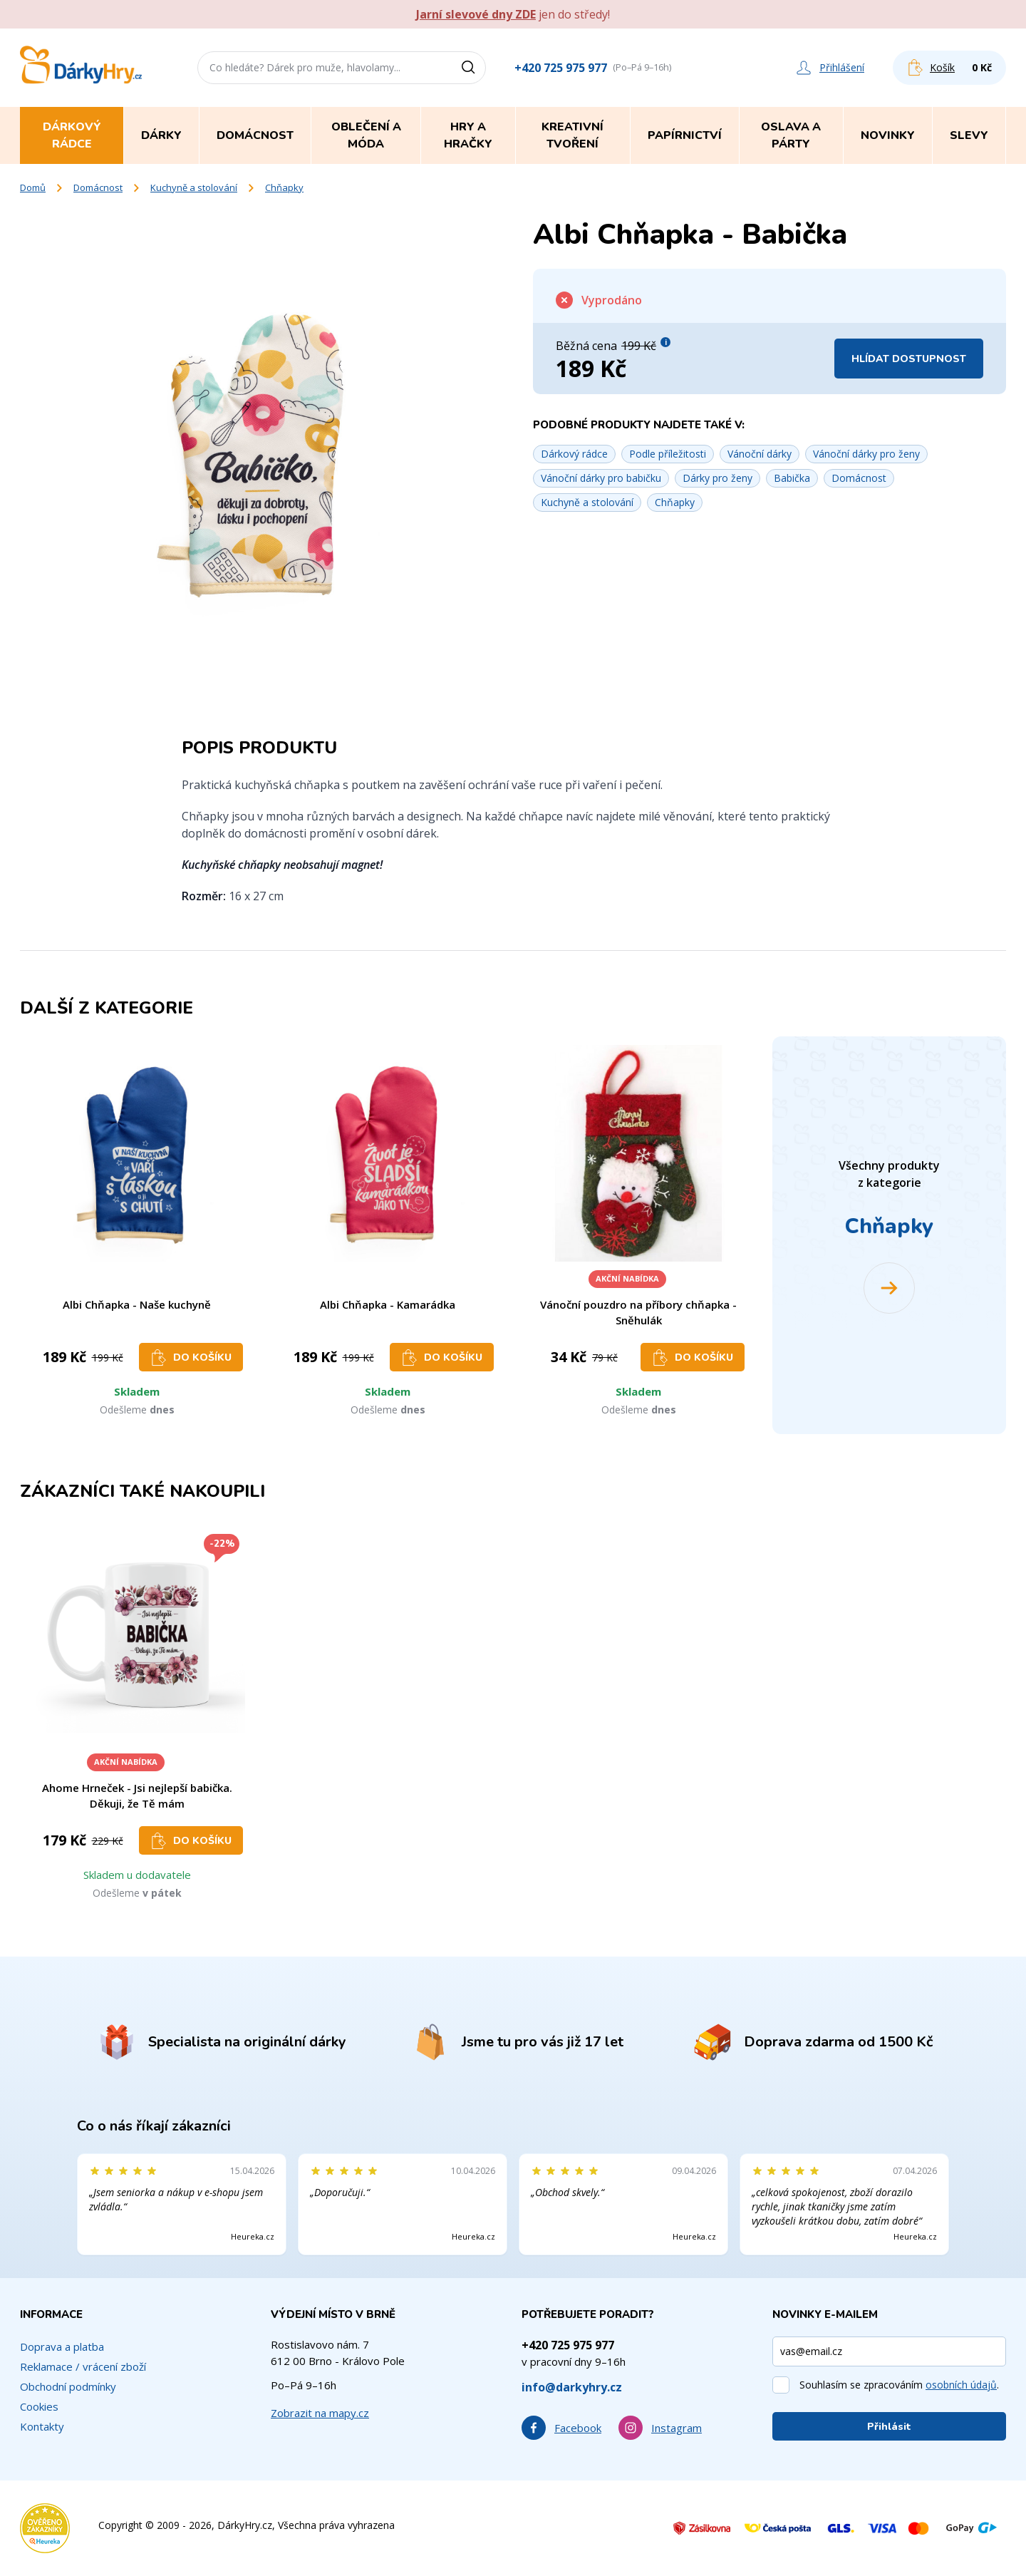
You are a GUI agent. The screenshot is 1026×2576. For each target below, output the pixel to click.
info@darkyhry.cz (572, 2387)
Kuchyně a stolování (193, 187)
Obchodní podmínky (68, 2386)
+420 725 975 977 (560, 68)
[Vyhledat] (473, 67)
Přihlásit (889, 2426)
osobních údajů (961, 2384)
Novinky (888, 135)
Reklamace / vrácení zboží (83, 2366)
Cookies (39, 2406)
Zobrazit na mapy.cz (320, 2413)
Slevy (969, 135)
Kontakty (42, 2426)
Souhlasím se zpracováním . (899, 2384)
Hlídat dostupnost (908, 359)
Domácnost (98, 187)
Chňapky (284, 187)
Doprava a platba (62, 2346)
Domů (33, 187)
